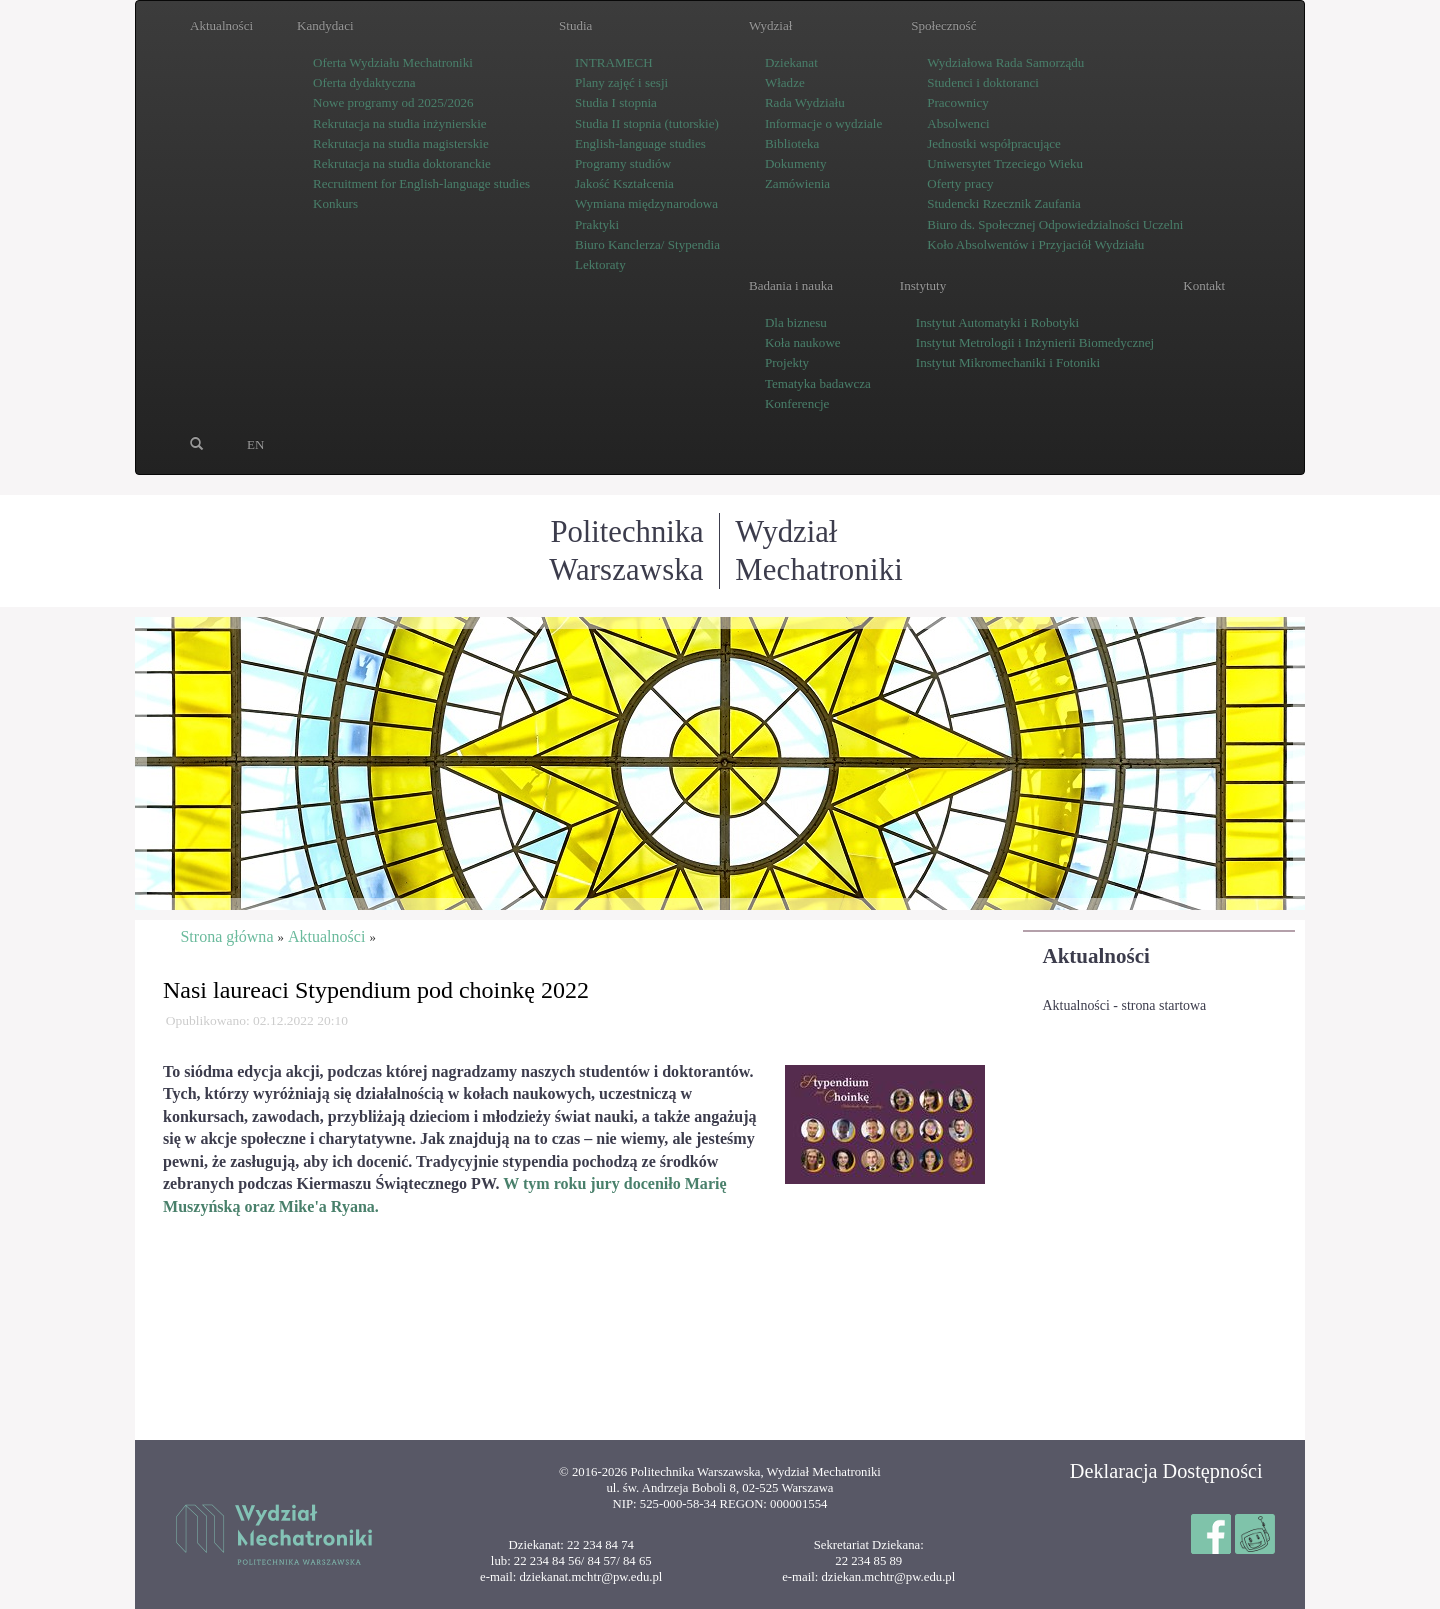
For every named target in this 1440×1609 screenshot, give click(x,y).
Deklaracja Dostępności (1166, 1471)
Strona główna (226, 936)
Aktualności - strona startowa (1125, 1005)
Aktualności (1096, 956)
